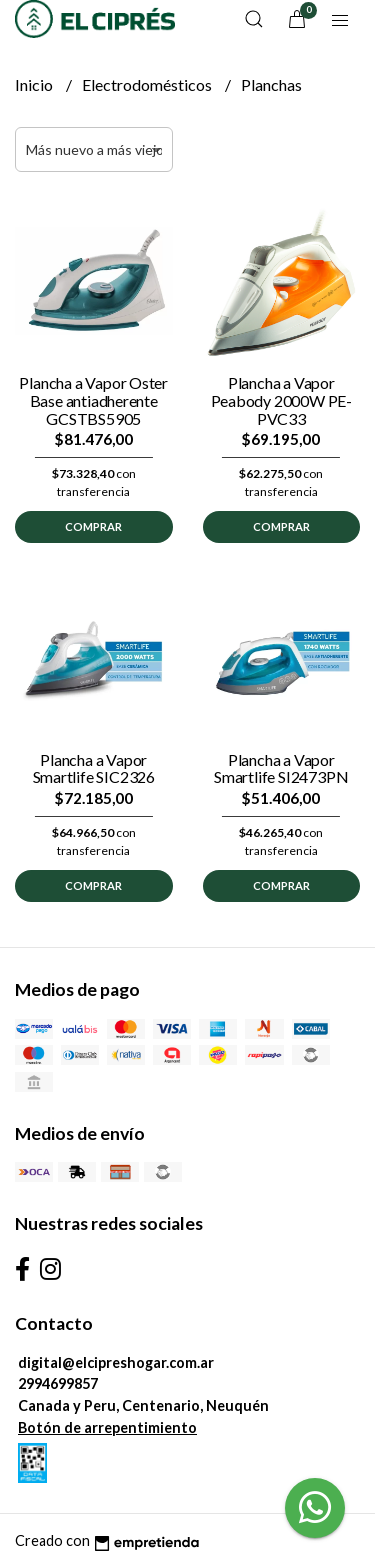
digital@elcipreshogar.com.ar (116, 1362)
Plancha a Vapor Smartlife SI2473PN (281, 768)
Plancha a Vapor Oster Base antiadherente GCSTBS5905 (93, 400)
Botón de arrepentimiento (107, 1427)
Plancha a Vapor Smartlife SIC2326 (94, 768)
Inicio (35, 84)
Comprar (93, 526)
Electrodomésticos (148, 84)
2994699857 (58, 1383)
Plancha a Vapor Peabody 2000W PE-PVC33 (281, 400)
